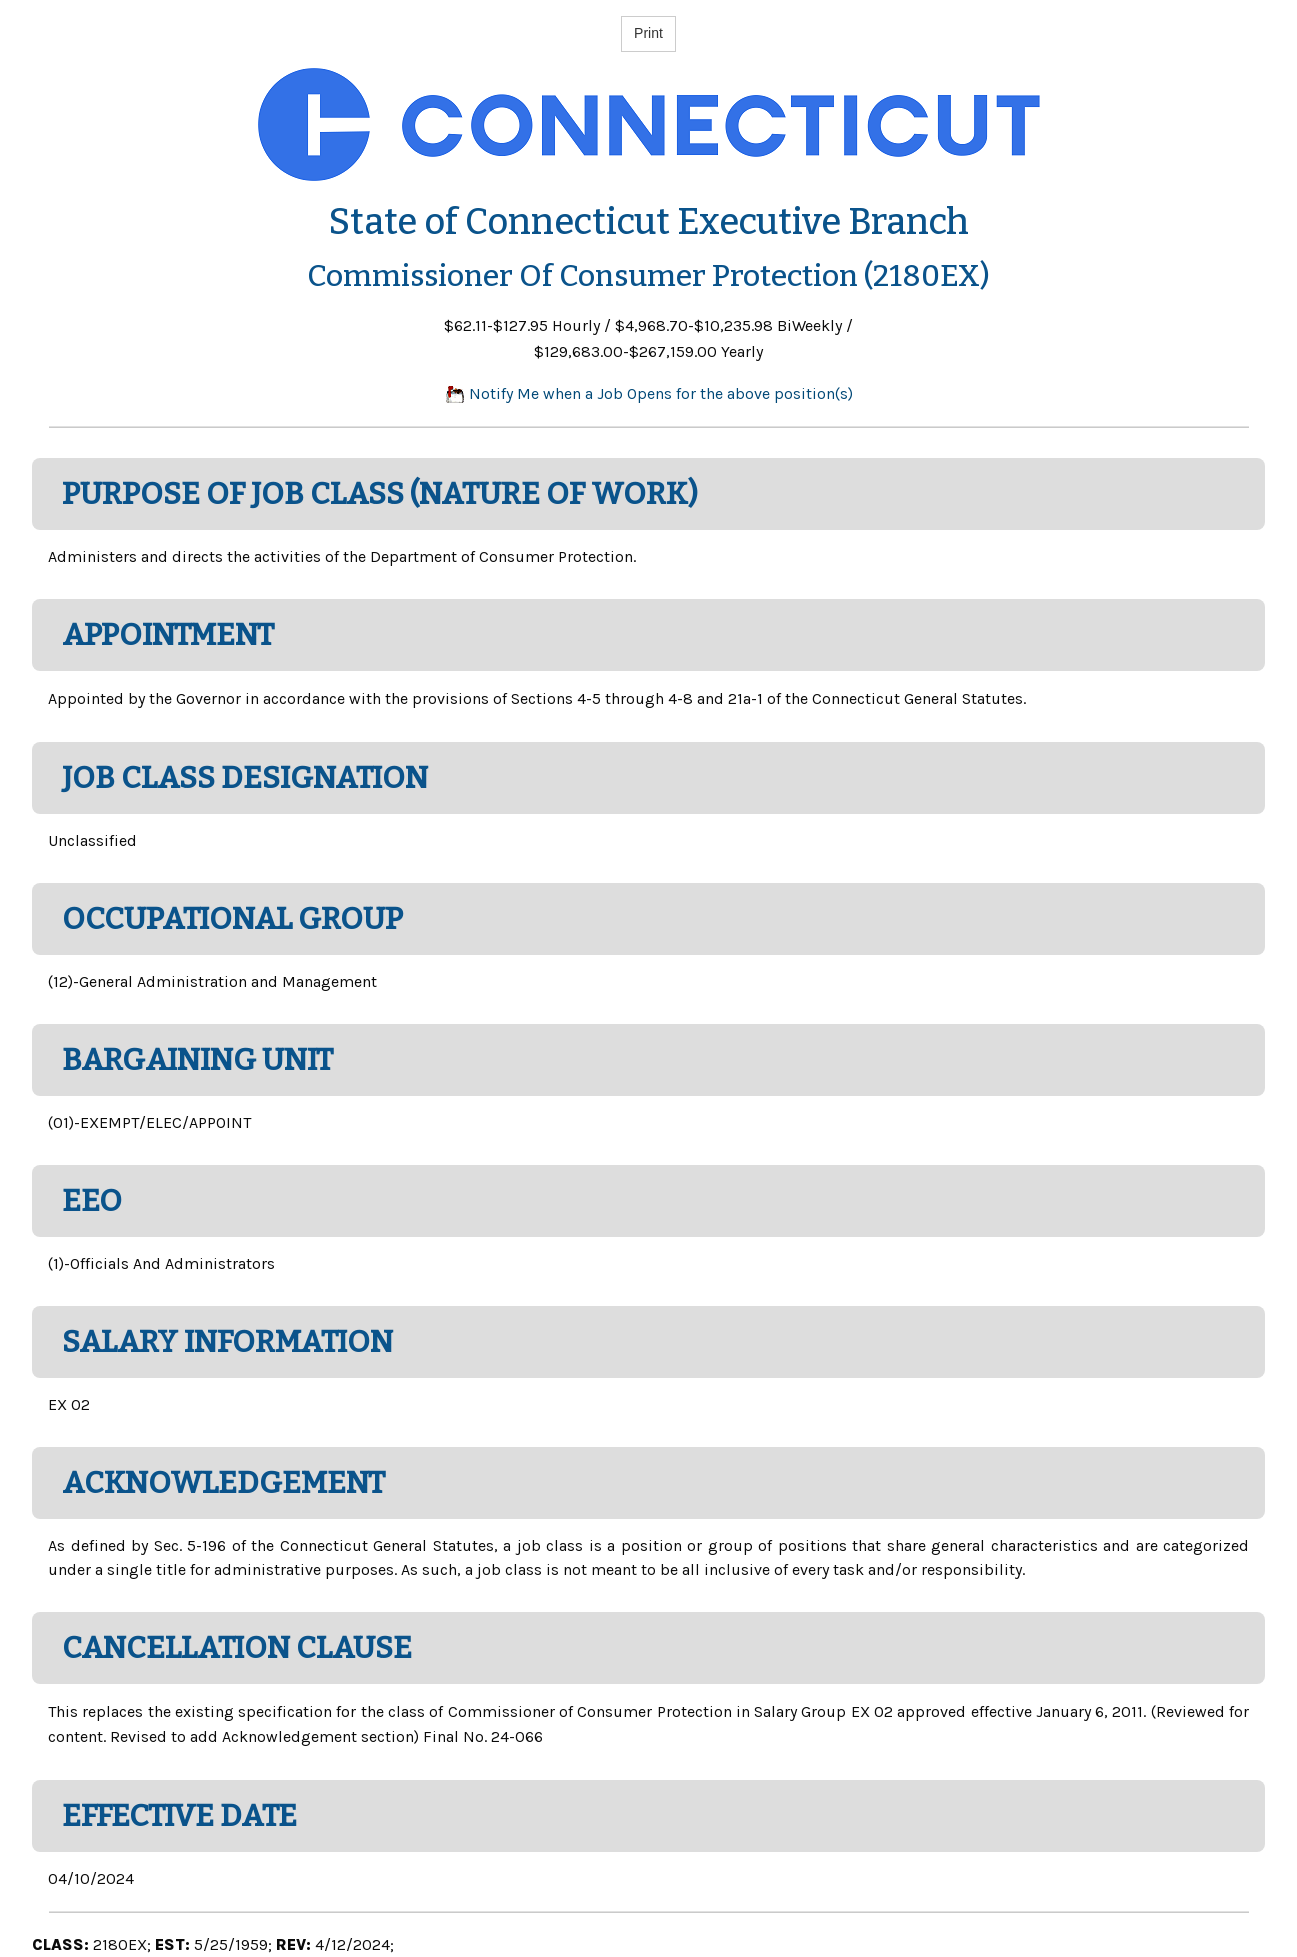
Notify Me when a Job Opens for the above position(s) (649, 393)
